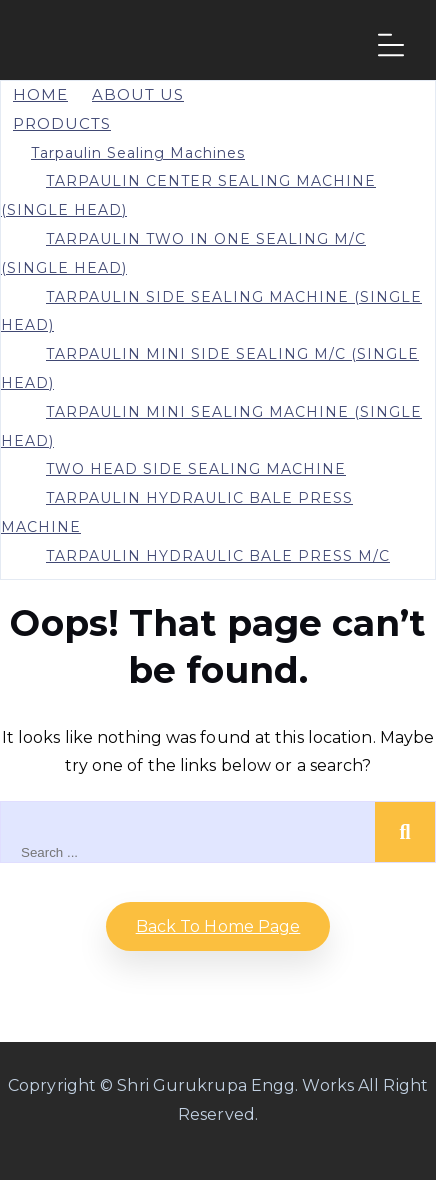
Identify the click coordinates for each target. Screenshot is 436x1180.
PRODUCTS (62, 123)
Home (40, 94)
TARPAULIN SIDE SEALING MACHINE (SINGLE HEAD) (211, 311)
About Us (138, 94)
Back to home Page (218, 926)
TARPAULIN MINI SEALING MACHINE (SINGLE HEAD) (211, 426)
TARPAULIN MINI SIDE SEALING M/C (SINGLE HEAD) (210, 368)
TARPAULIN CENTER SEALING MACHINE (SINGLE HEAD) (188, 195)
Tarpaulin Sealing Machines (138, 153)
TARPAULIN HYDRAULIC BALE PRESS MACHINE (177, 512)
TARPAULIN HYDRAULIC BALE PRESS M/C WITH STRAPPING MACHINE (195, 570)
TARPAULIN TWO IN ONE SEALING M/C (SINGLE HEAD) (183, 253)
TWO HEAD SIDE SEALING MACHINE (196, 469)
